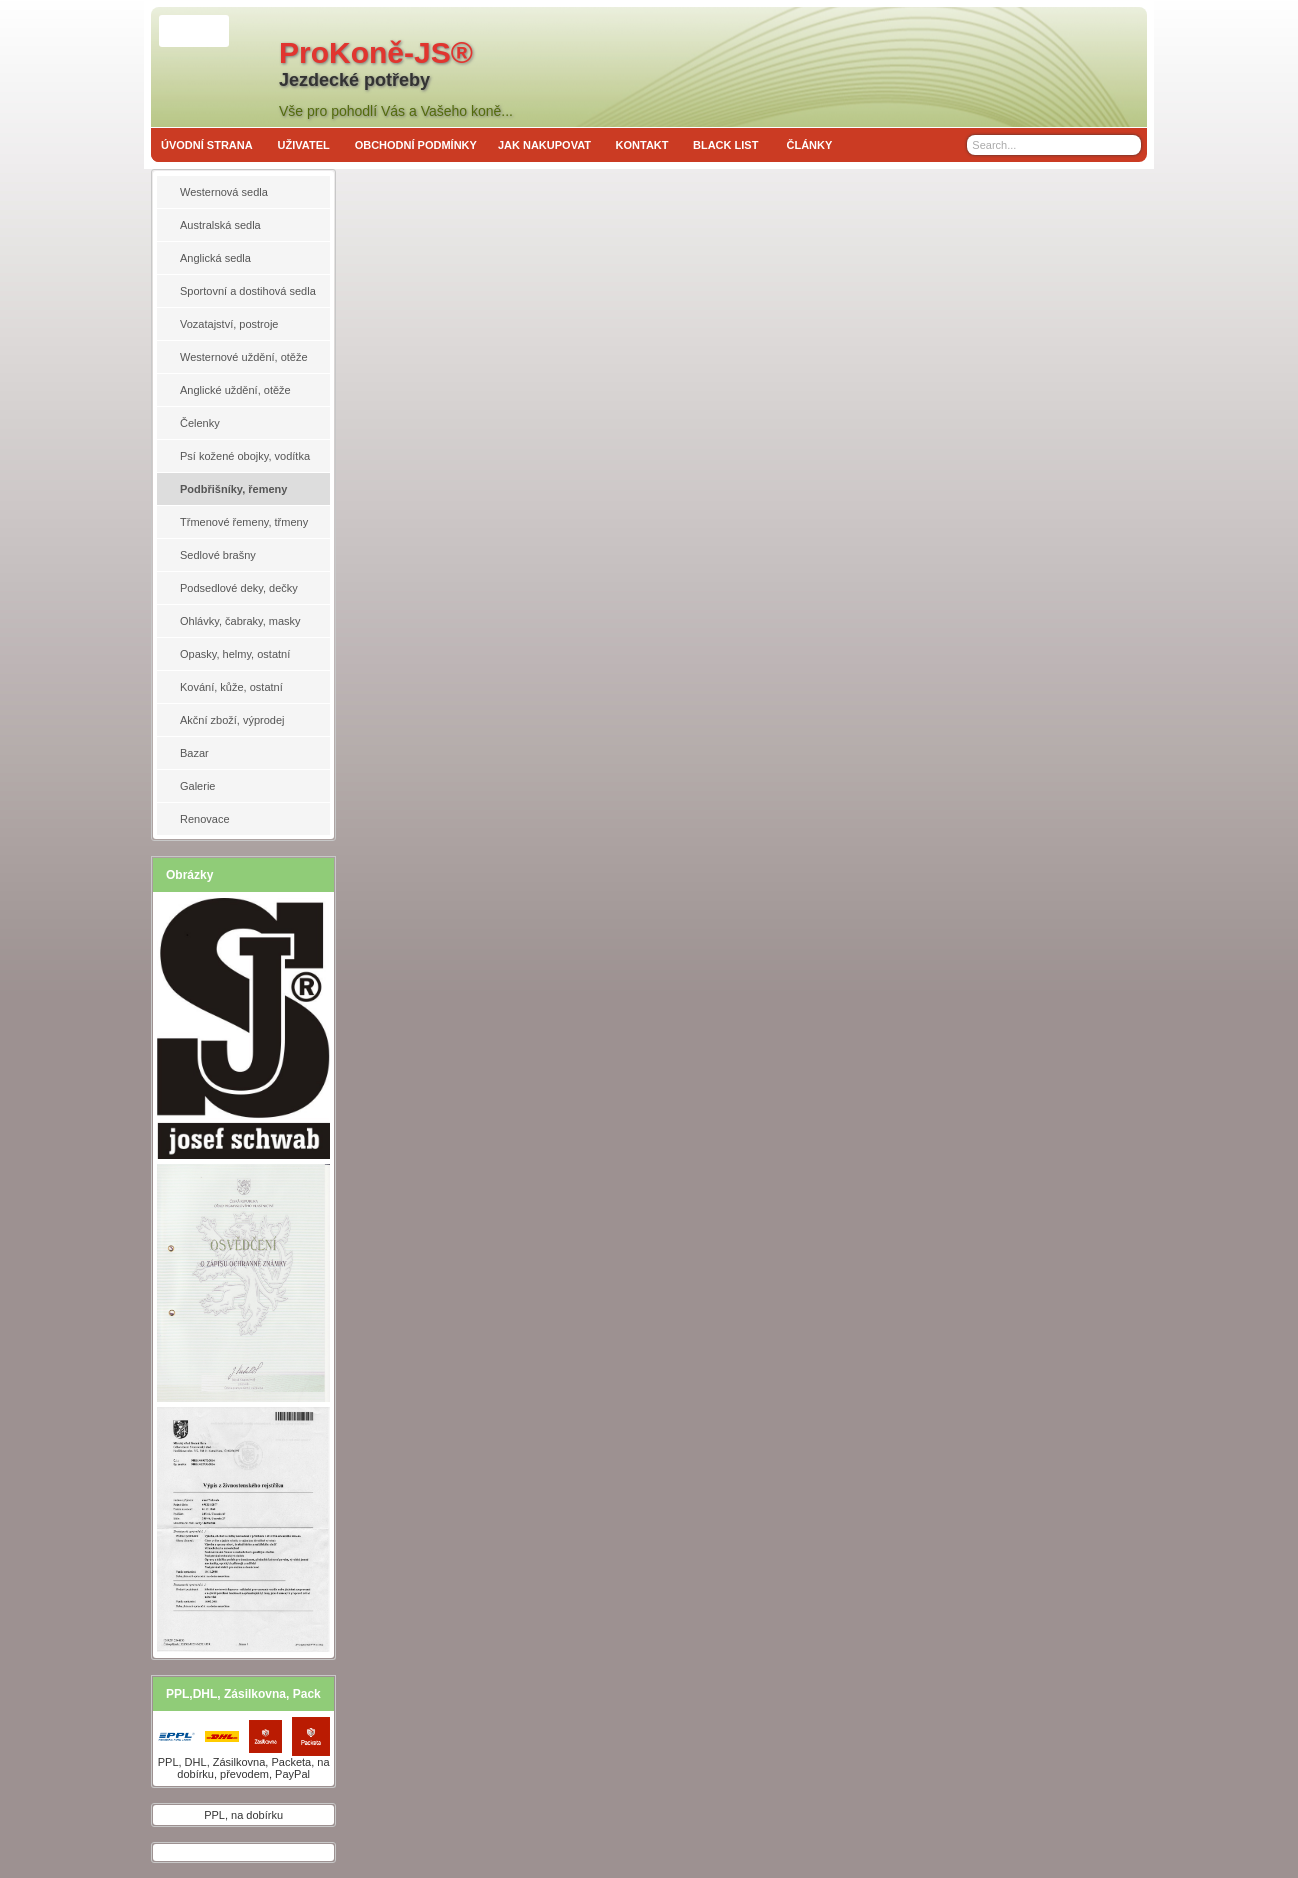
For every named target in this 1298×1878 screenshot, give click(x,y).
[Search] (1128, 145)
